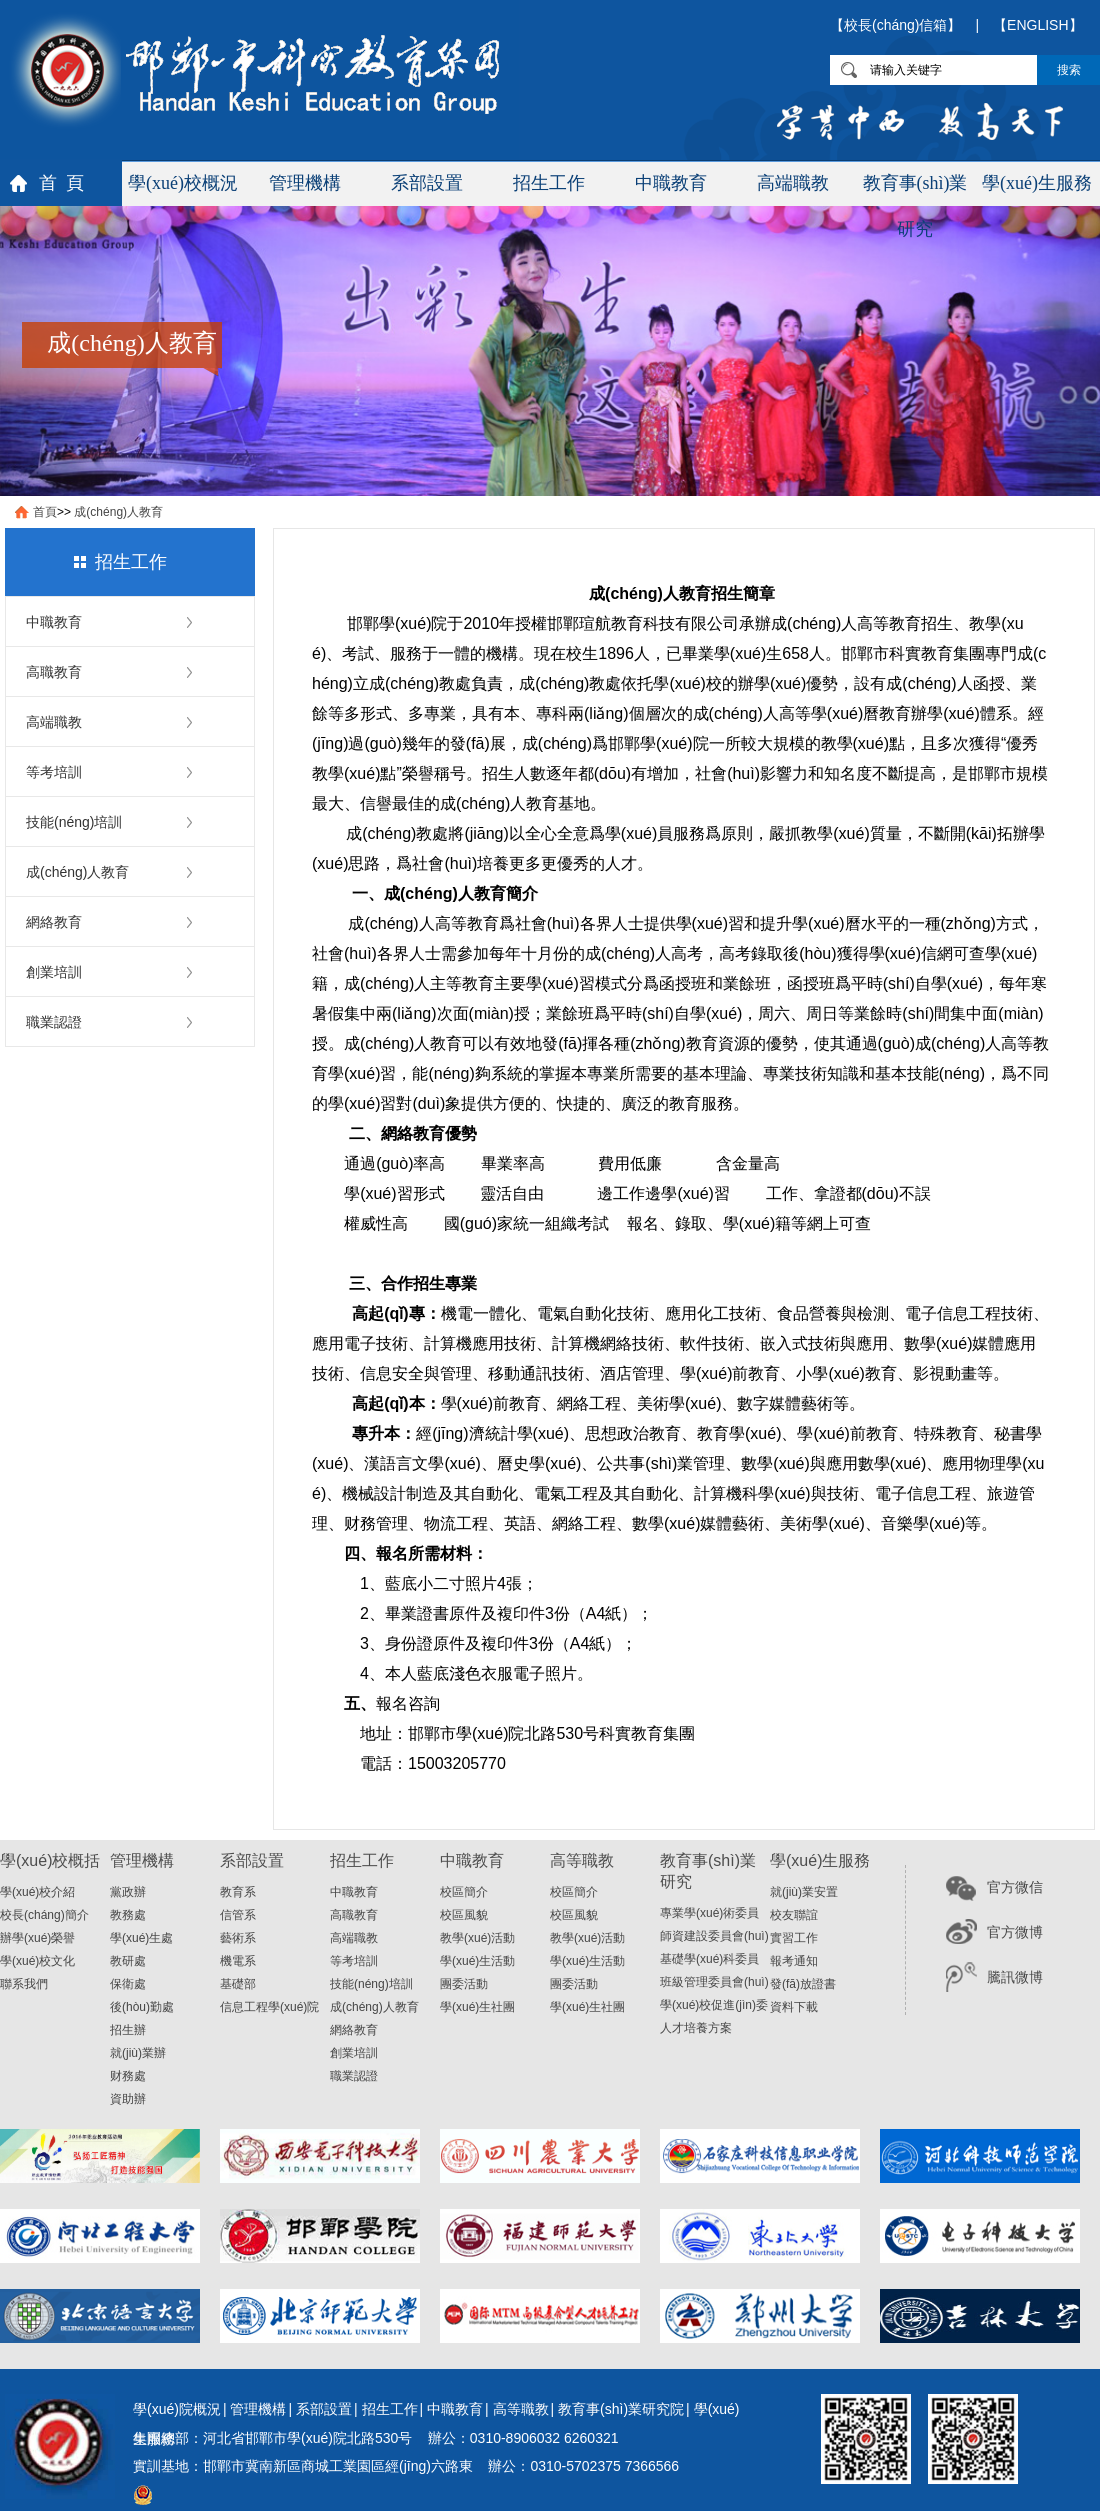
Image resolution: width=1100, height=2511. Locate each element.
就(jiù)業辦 (138, 2053)
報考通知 (794, 1961)
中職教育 (671, 183)
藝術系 (238, 1938)
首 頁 (61, 183)
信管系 (238, 1915)
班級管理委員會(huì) (714, 1982)
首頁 (45, 512)
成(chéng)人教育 (118, 512)
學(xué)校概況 (183, 183)
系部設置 (427, 183)
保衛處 (128, 1984)
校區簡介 (464, 1892)
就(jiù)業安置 (804, 1892)
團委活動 (464, 1984)
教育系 (238, 1892)
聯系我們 (24, 1984)
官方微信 (1015, 1887)
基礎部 (238, 1984)
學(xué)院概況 (177, 2409)
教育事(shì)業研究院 (621, 2409)
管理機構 (305, 183)
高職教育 (54, 672)
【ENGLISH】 (1037, 25)
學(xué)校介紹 (37, 1892)
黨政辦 (128, 1892)
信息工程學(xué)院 (269, 2007)
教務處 (128, 1915)
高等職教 (521, 2409)
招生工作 (549, 183)
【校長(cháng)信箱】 (895, 25)
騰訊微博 (1015, 1977)
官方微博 (1015, 1932)
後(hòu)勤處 (142, 2007)
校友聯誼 (794, 1915)
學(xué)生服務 (1037, 183)
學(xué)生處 (141, 1938)
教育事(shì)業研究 (915, 189)
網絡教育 (54, 922)
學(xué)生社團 (477, 2007)
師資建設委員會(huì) (714, 1936)
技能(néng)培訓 (74, 822)
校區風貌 (464, 1915)
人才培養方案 (696, 2028)
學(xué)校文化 (37, 1961)
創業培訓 (54, 972)
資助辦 (128, 2099)
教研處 (128, 1961)
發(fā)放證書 (803, 1984)
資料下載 (794, 2007)
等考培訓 (54, 772)
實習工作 (794, 1938)
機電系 (238, 1961)
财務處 (128, 2076)
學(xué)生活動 (477, 1961)
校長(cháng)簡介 (44, 1915)
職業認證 (54, 1022)
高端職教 (793, 183)
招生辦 (128, 2030)
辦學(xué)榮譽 (37, 1938)
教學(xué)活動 (477, 1938)
